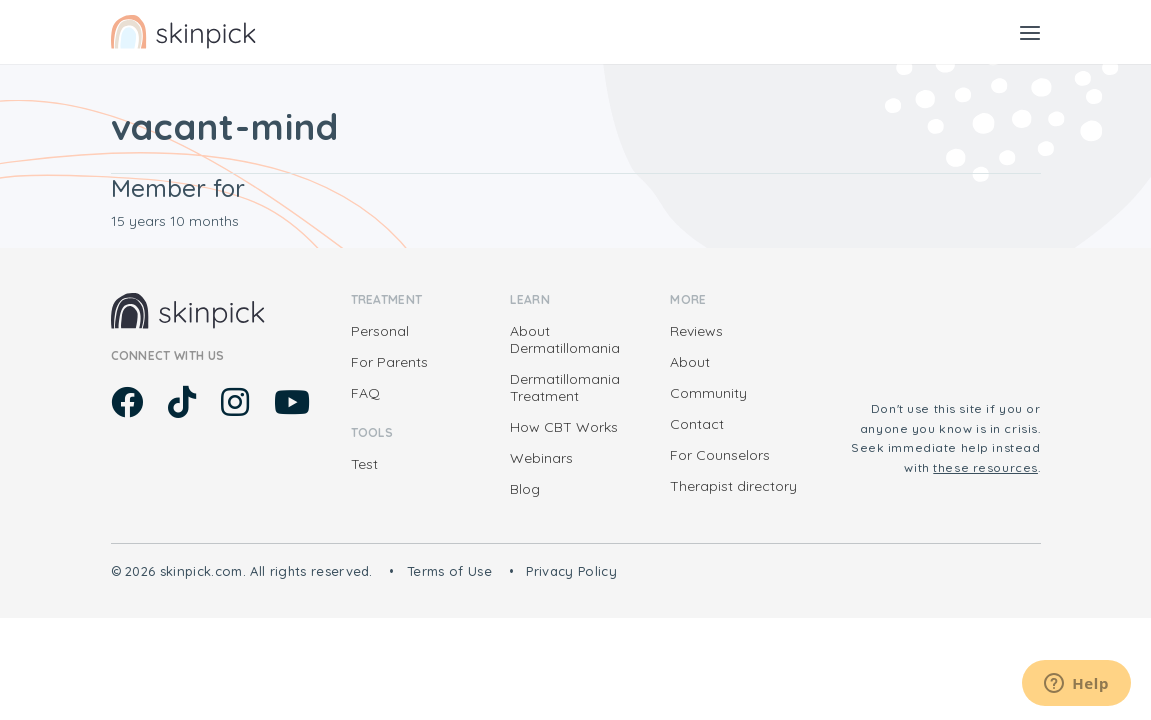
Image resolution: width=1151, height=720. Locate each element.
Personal (380, 331)
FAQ (365, 393)
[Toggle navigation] (1030, 32)
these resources (985, 467)
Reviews (696, 331)
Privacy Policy (571, 571)
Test (364, 464)
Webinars (541, 458)
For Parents (389, 362)
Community (708, 393)
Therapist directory (733, 486)
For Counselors (720, 455)
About (690, 362)
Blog (525, 489)
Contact (697, 424)
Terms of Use (449, 571)
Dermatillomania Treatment (565, 387)
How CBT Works (564, 427)
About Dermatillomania (565, 339)
